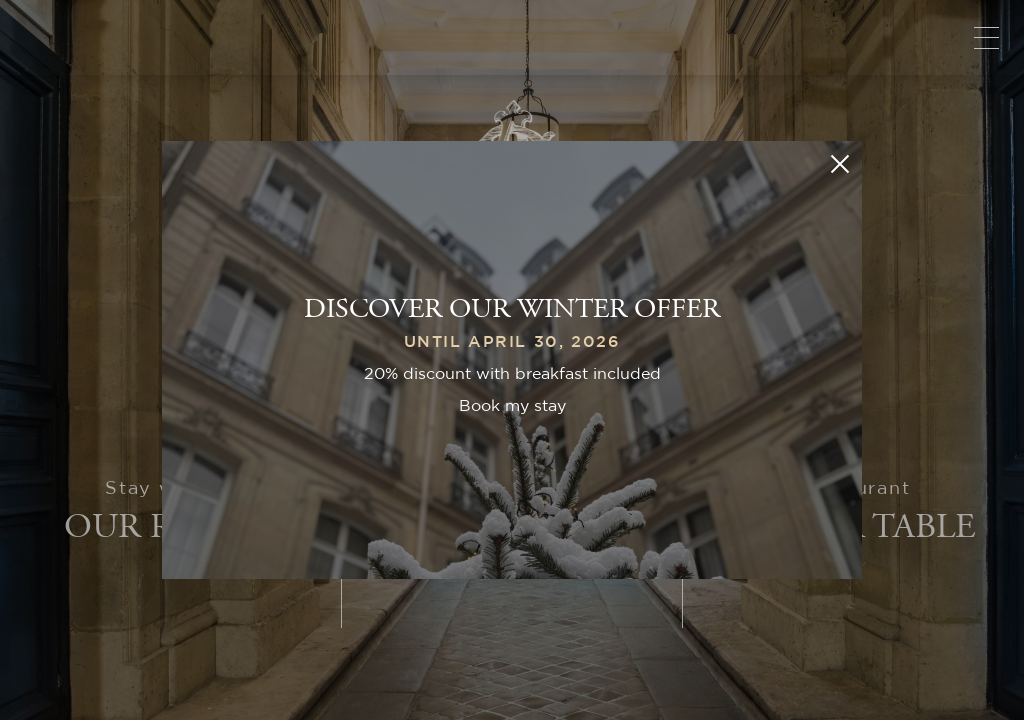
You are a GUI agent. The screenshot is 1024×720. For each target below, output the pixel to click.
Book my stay (512, 406)
